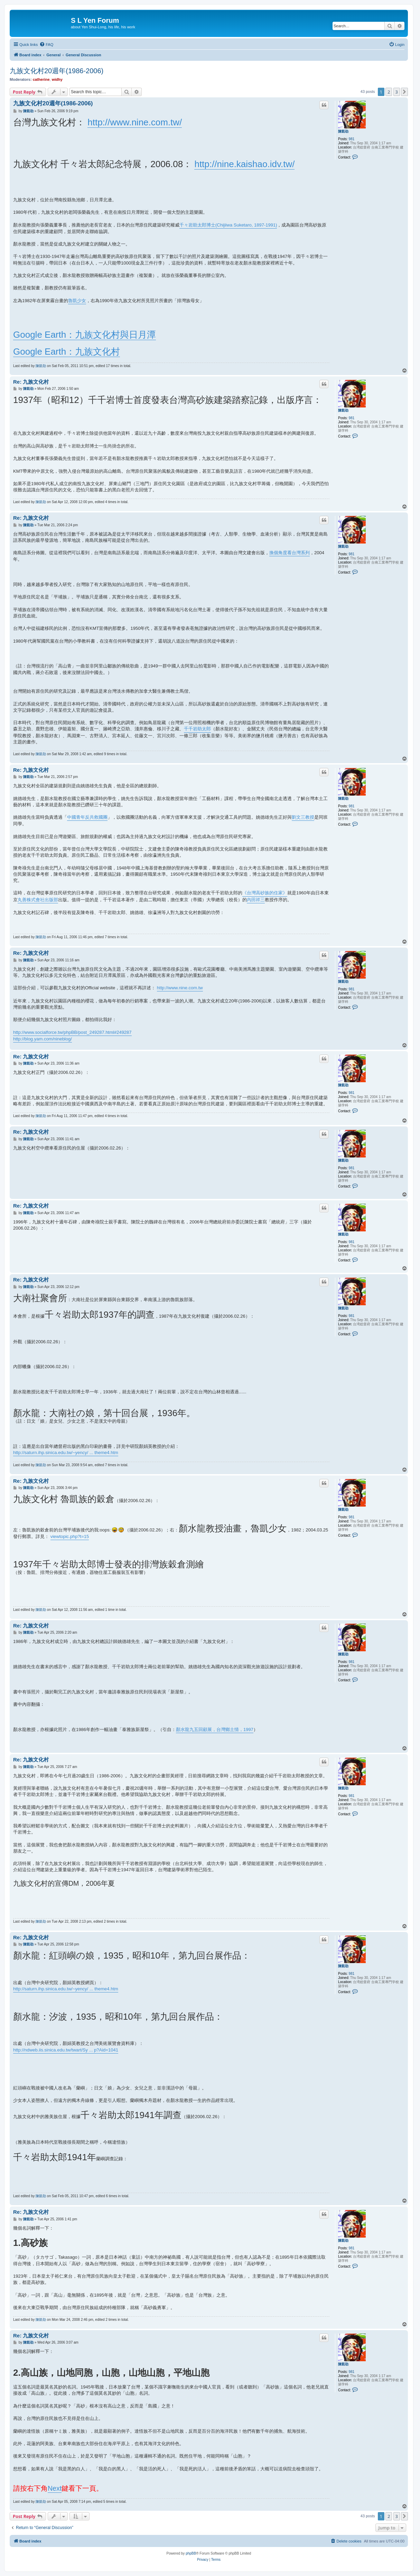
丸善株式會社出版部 (38, 899)
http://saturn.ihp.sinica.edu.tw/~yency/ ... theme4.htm (65, 1452)
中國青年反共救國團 (87, 817)
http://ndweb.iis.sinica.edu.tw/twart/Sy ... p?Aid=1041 (65, 2050)
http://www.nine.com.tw (180, 987)
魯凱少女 (77, 300)
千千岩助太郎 (197, 728)
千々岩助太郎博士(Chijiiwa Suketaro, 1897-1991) (228, 225)
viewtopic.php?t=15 (69, 1536)
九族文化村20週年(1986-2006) (56, 71)
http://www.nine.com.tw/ (134, 122)
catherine (41, 79)
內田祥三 (256, 899)
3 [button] (396, 92)
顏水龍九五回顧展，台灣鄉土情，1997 (214, 1729)
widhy (57, 79)
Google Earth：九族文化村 (66, 351)
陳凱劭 (343, 131)
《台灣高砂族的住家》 (264, 892)
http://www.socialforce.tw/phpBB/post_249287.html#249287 (72, 1032)
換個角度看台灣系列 (289, 552)
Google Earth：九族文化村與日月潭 (84, 334)
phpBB (191, 2553)
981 (352, 139)
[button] (404, 92)
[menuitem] (46, 44)
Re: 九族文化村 (31, 382)
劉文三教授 (303, 817)
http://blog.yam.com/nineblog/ (42, 1038)
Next (55, 2488)
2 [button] (389, 92)
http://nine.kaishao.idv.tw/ (244, 164)
